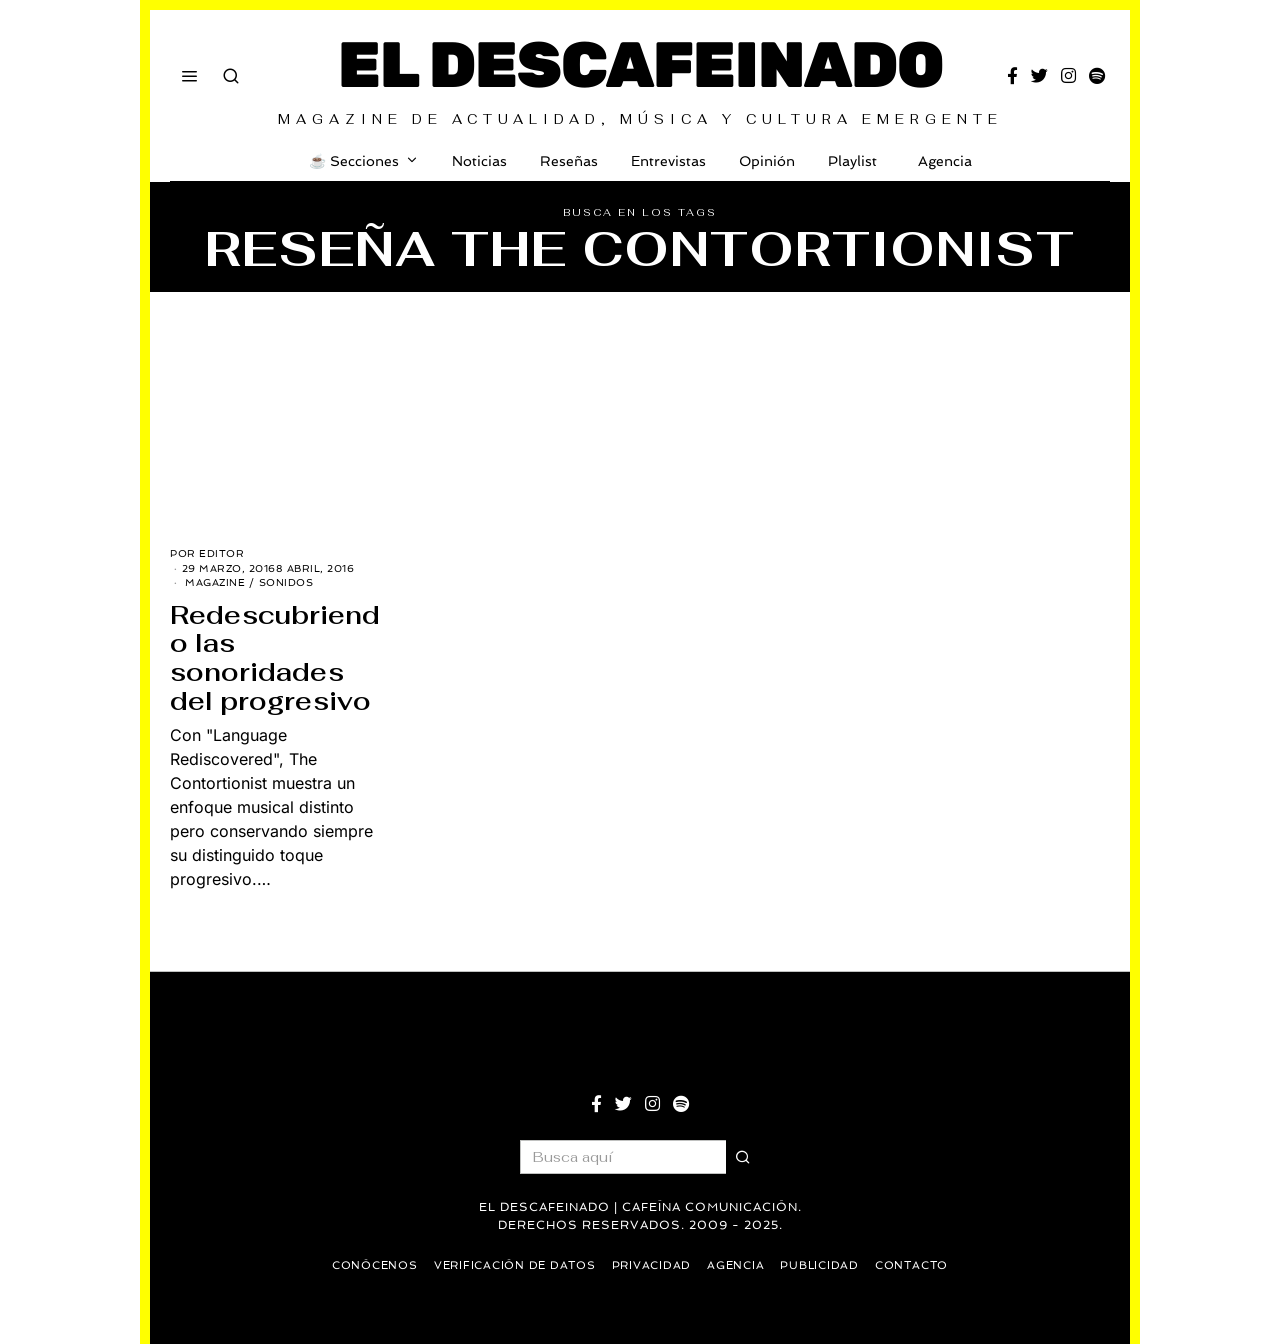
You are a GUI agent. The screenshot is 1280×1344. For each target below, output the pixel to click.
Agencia (941, 161)
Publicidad (824, 1265)
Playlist (852, 161)
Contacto (918, 1265)
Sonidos (286, 582)
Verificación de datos (511, 1265)
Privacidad (652, 1265)
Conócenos (368, 1265)
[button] (743, 1157)
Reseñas (569, 161)
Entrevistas (668, 161)
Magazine (215, 582)
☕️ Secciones (354, 161)
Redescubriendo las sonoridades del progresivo (275, 658)
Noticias (479, 161)
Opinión (767, 161)
